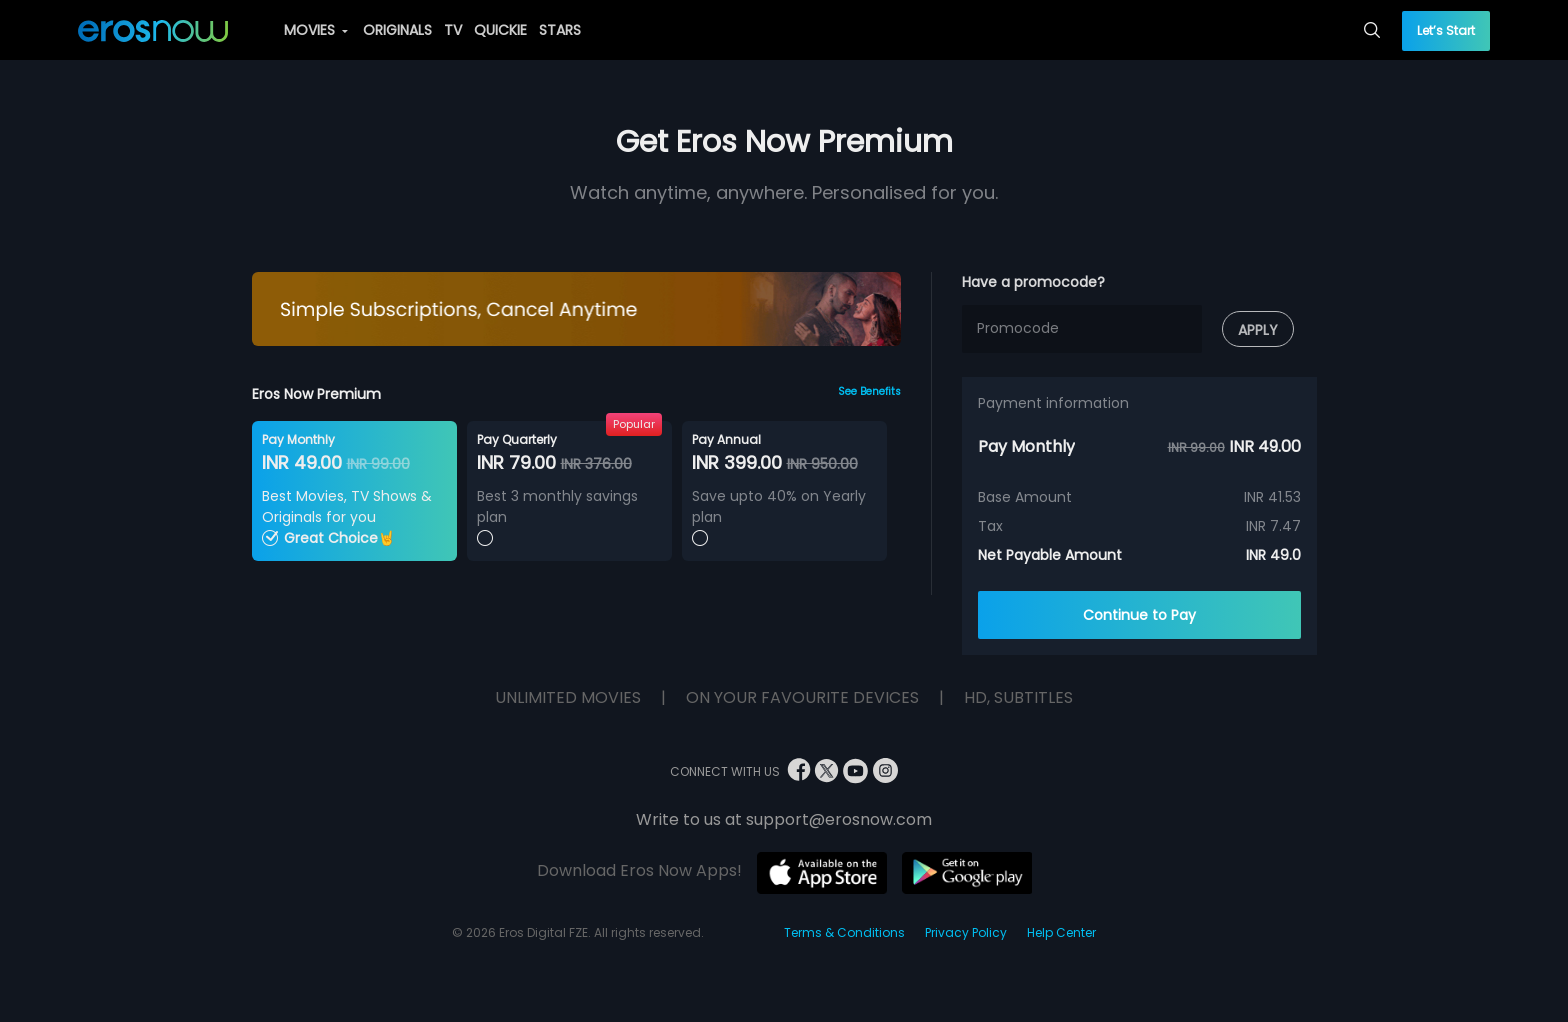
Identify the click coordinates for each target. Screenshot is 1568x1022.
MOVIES (316, 30)
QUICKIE (500, 30)
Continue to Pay (1139, 615)
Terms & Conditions (844, 932)
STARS (560, 30)
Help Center (1061, 932)
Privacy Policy (966, 932)
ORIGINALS (397, 30)
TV (453, 30)
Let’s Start (1446, 30)
